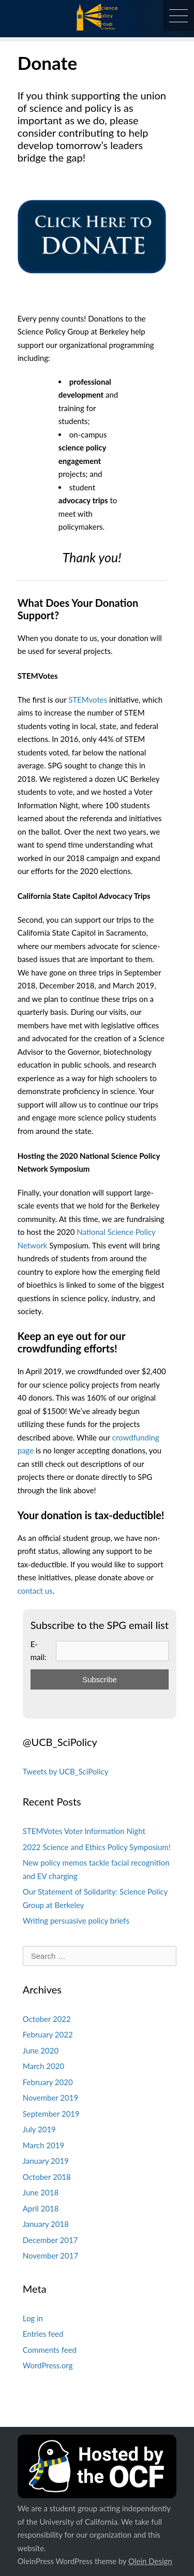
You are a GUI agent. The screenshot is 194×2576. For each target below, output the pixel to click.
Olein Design (150, 2561)
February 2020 (48, 2082)
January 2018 (46, 2224)
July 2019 (39, 2129)
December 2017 (50, 2240)
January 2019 (46, 2160)
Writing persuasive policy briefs (76, 1920)
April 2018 (41, 2208)
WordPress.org (48, 2365)
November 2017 (50, 2255)
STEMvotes (87, 699)
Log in (33, 2318)
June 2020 (40, 2050)
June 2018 (40, 2192)
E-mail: (39, 1650)
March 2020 (43, 2066)
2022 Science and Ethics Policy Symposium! (97, 1847)
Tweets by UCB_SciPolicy (66, 1771)
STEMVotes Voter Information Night (84, 1831)
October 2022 (47, 2019)
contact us (35, 1590)
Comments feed (50, 2349)
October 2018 (47, 2176)
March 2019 (43, 2145)
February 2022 (48, 2034)
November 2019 (50, 2097)
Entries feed (43, 2333)
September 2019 (51, 2113)
